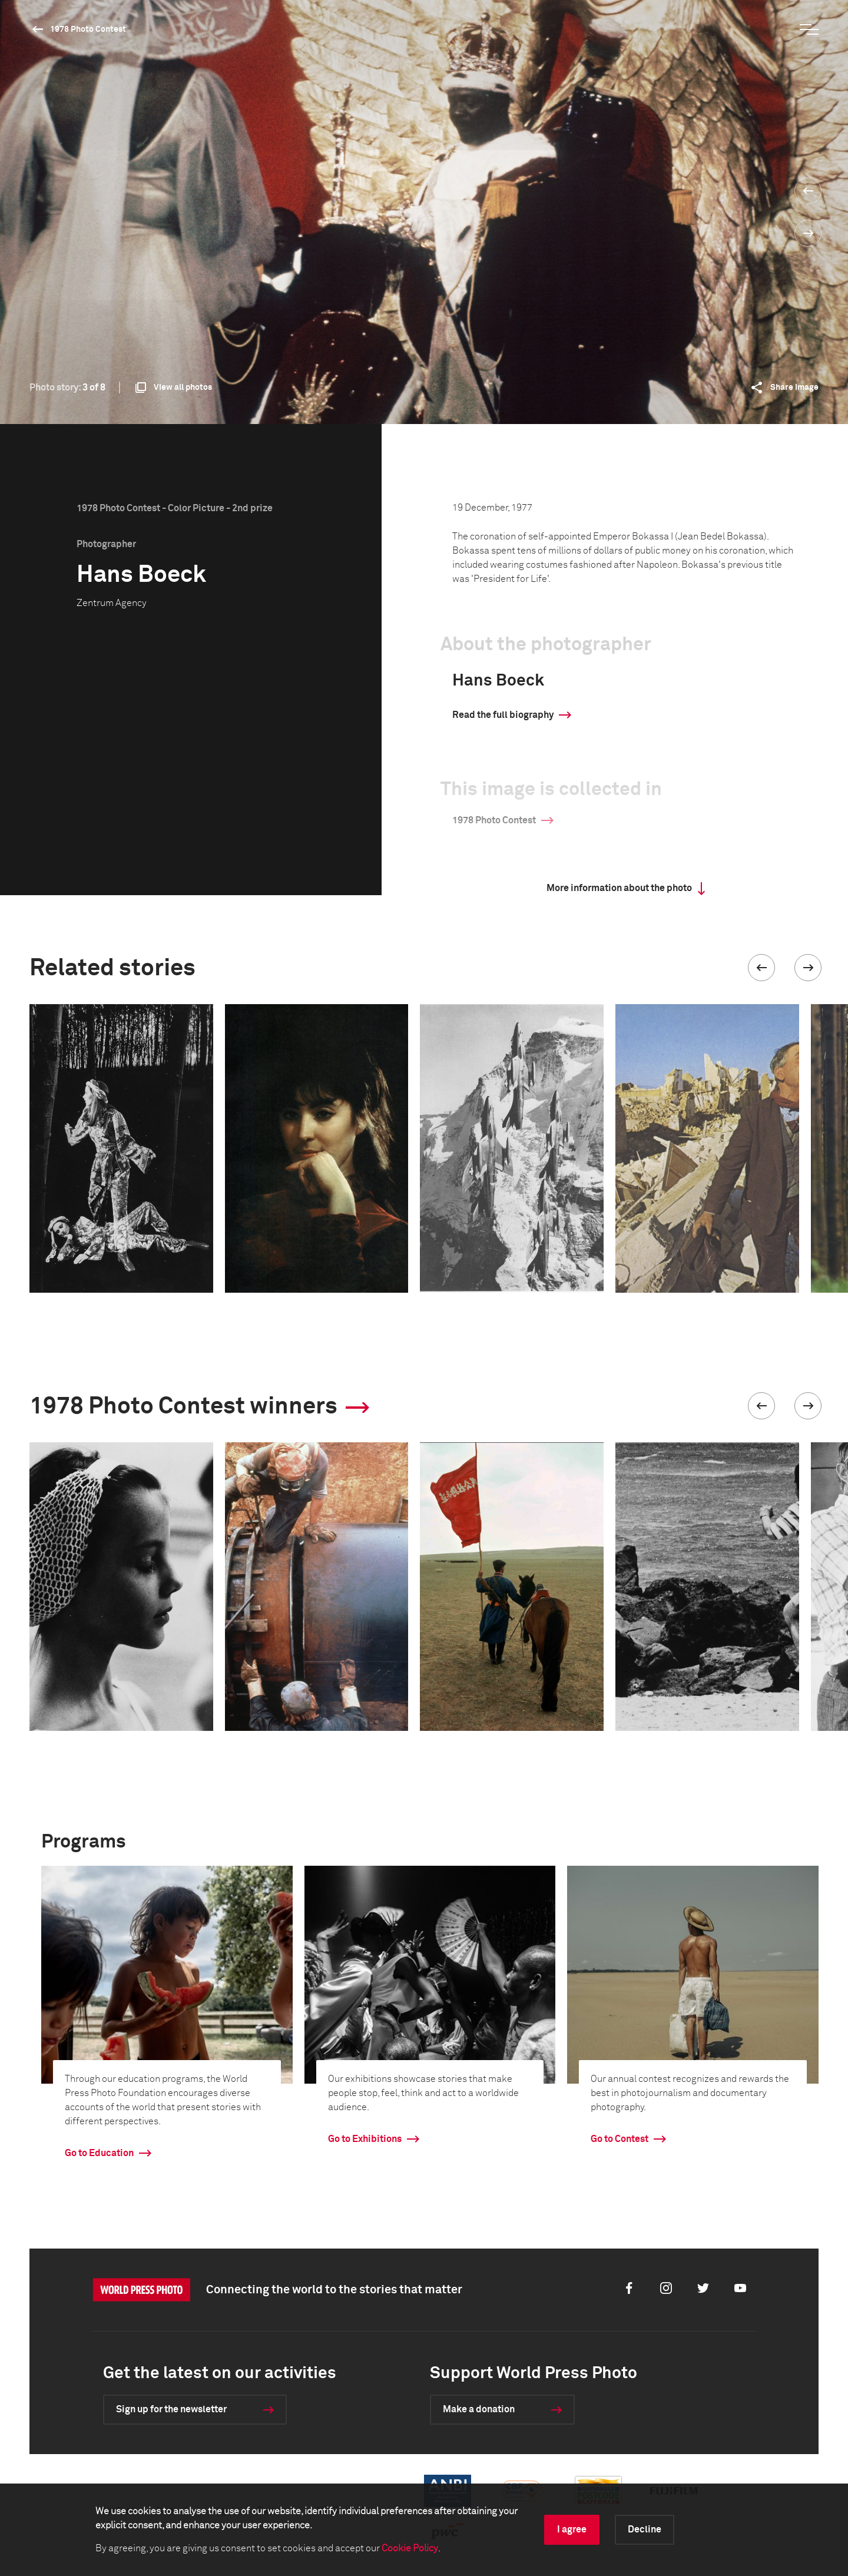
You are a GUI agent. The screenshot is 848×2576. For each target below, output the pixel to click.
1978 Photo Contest (88, 29)
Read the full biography (503, 715)
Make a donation (479, 2409)
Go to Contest (619, 2139)
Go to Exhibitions (365, 2139)
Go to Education (99, 2153)
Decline (644, 2529)
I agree (572, 2529)
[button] (761, 967)
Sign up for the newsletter (171, 2409)
